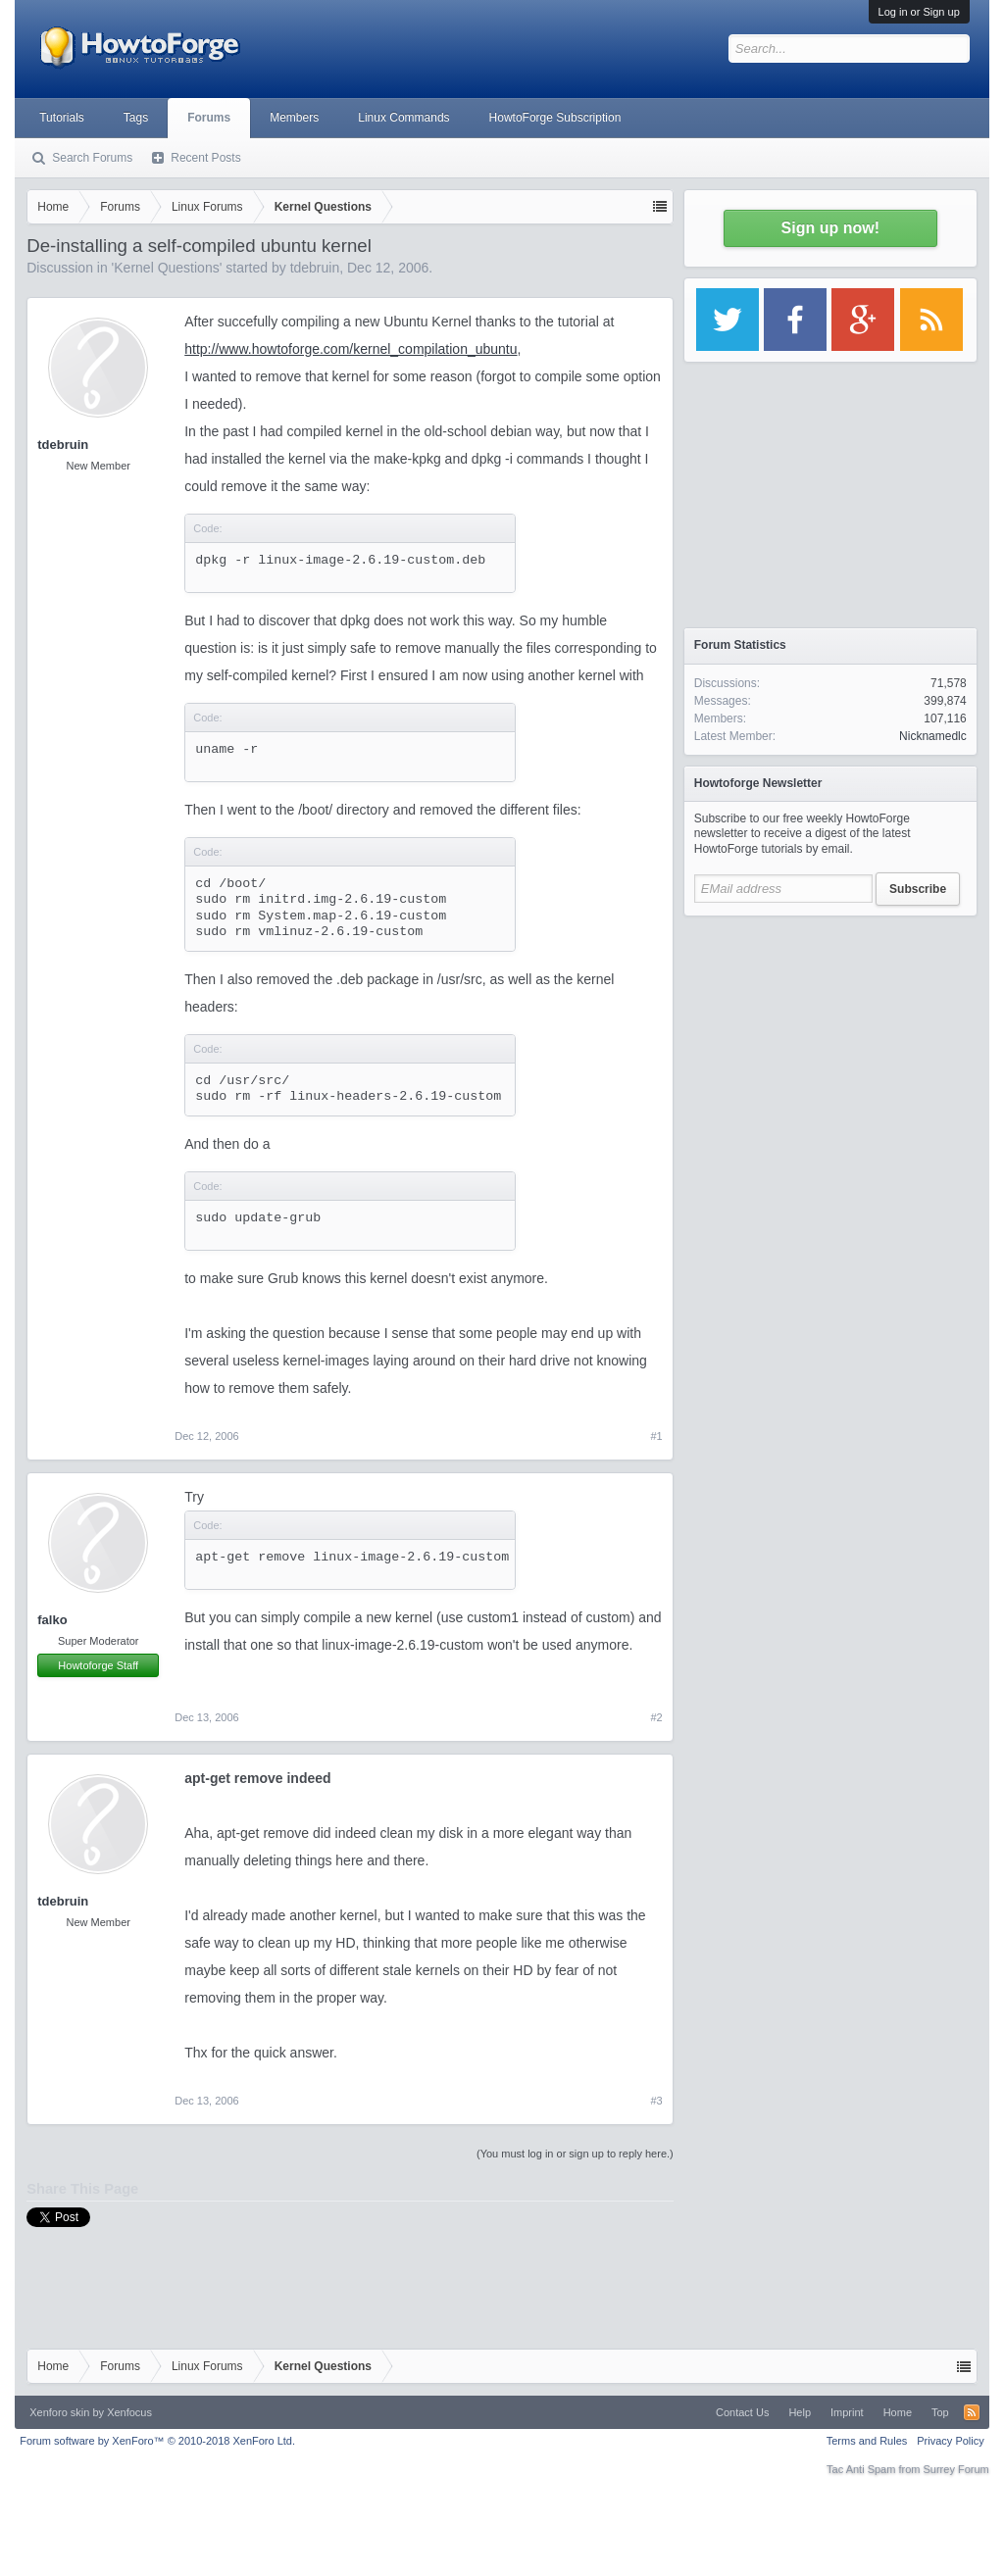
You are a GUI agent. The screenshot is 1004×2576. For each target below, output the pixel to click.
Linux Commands (403, 117)
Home (897, 2412)
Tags (136, 117)
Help (799, 2412)
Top (940, 2412)
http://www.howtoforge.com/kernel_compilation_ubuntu (350, 349)
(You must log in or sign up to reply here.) (575, 2153)
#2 (657, 1717)
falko (52, 1619)
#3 (657, 2100)
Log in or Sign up (919, 12)
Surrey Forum (956, 2469)
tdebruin (315, 267)
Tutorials (61, 117)
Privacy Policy (950, 2441)
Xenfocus (129, 2412)
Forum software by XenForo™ (157, 2441)
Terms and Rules (867, 2441)
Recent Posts (205, 158)
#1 (657, 1436)
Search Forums (92, 158)
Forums (208, 117)
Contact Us (742, 2412)
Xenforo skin (59, 2412)
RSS (971, 2412)
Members (294, 117)
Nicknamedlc (933, 736)
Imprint (847, 2412)
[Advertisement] (830, 1048)
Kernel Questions (166, 267)
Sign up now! (830, 228)
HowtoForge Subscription (555, 117)
